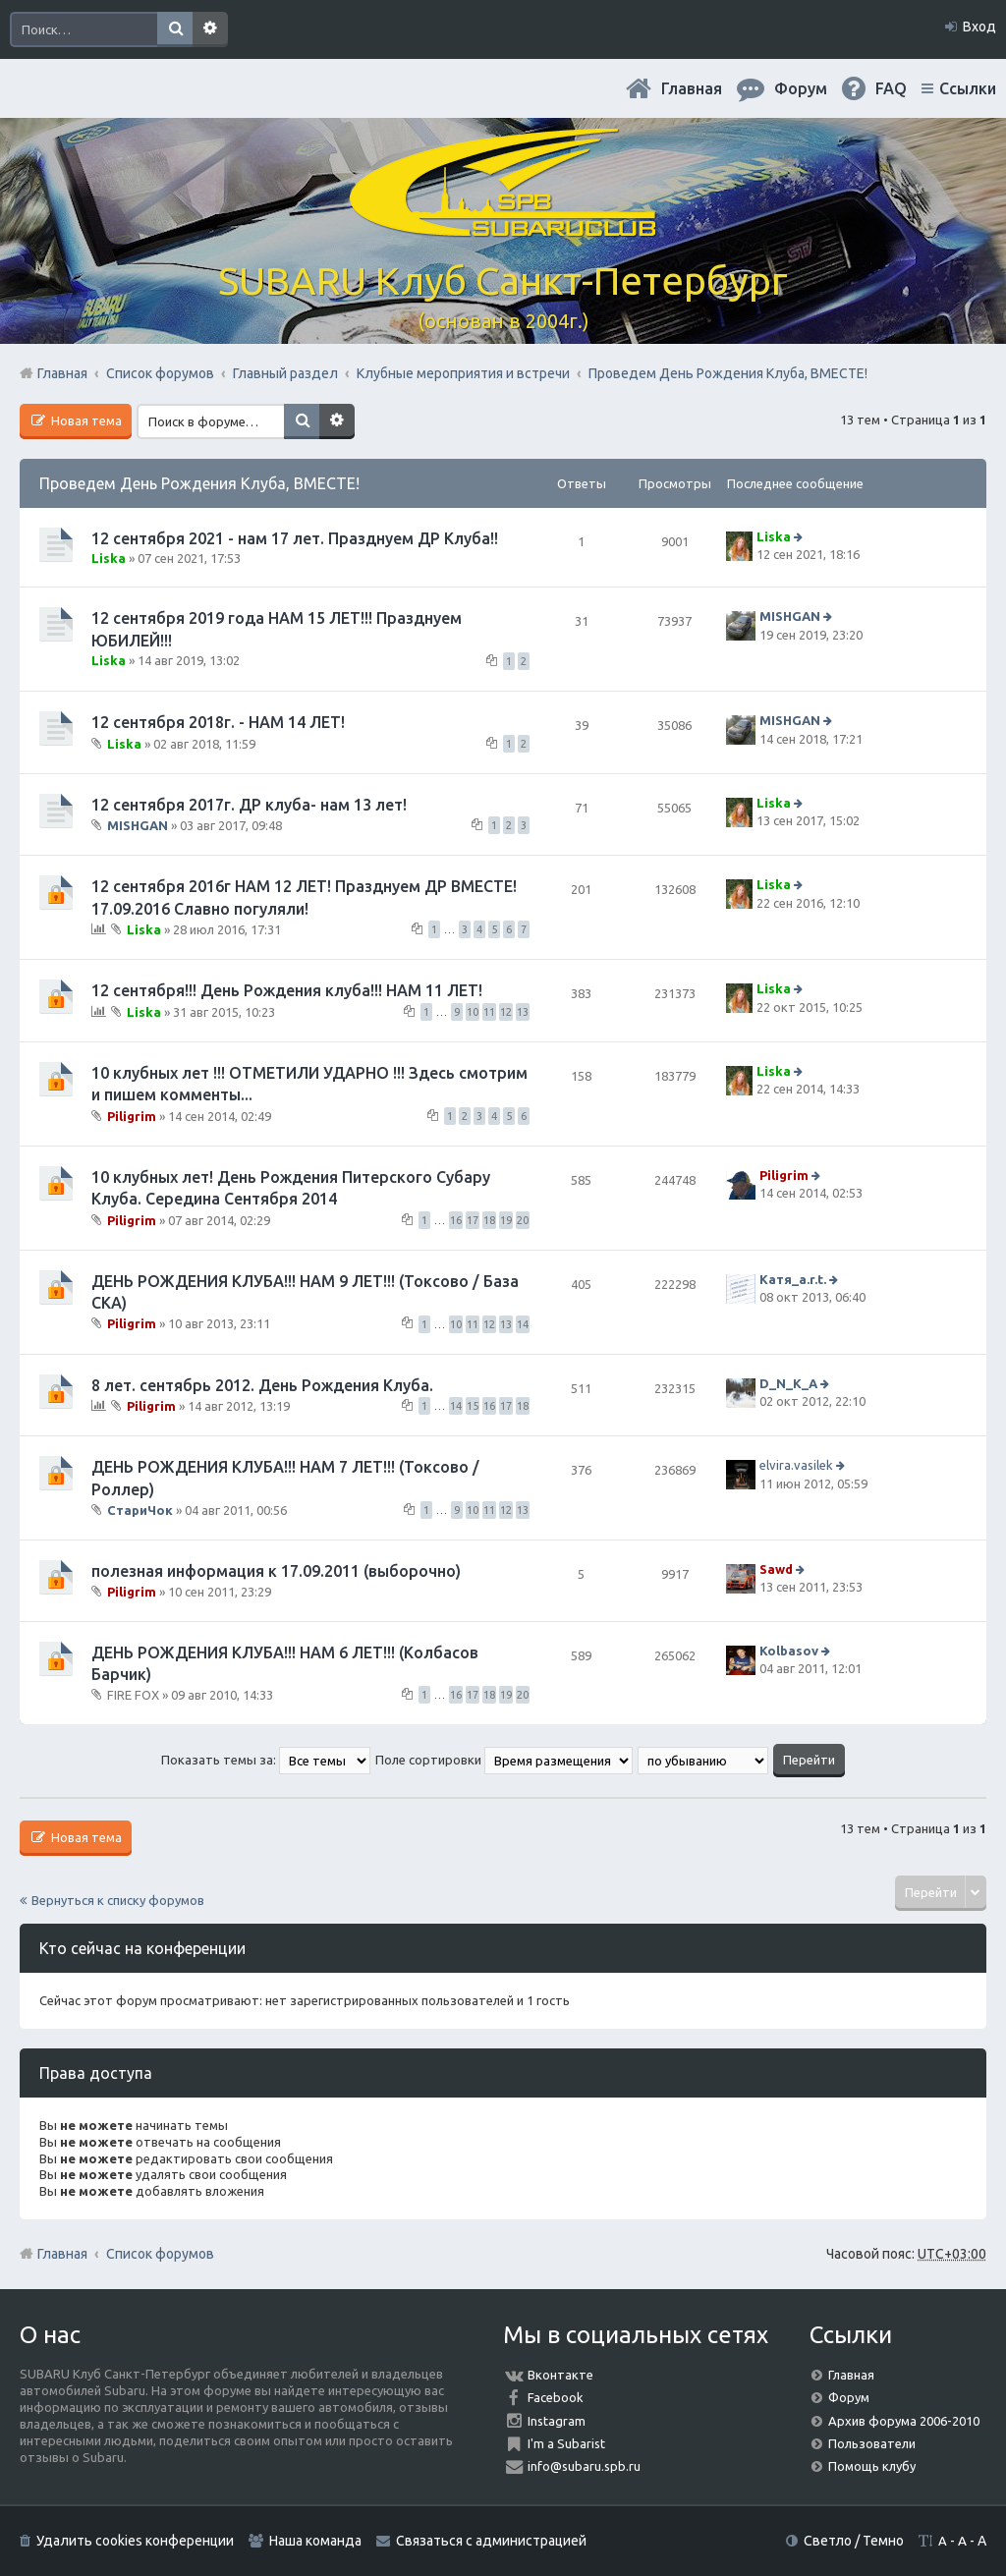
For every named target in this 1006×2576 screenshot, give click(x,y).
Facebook (556, 2397)
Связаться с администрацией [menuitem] (491, 2540)
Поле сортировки (504, 1759)
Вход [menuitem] (979, 26)
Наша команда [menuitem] (315, 2540)
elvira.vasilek (796, 1465)
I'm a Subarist (566, 2443)
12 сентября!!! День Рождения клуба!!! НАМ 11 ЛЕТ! (286, 990)
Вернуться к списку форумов (117, 1900)
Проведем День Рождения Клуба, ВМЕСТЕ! (199, 483)
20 (523, 1220)
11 (489, 1012)
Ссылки (967, 88)
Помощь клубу (872, 2466)
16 (456, 1220)
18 (489, 1220)
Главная (691, 88)
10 (472, 1012)
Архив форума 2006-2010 (903, 2421)
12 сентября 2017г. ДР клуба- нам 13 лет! (249, 804)
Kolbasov (788, 1650)
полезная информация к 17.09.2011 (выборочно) (276, 1571)
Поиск (175, 29)
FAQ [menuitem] (891, 88)
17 (472, 1220)
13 (523, 1012)
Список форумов (160, 2254)
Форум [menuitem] (800, 88)
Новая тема (85, 420)
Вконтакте (560, 2374)
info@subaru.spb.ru (584, 2466)
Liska (108, 558)
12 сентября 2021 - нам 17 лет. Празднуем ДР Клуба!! (294, 538)
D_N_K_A (788, 1383)
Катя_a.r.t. (792, 1279)
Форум (848, 2397)
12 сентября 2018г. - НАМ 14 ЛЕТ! (218, 722)
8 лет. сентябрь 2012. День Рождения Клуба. (262, 1385)
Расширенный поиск (210, 29)
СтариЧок (140, 1510)
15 (472, 1406)
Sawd (776, 1569)
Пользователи (872, 2443)
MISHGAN (789, 617)
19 (506, 1220)
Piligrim (131, 1115)
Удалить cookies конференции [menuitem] (135, 2540)
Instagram (557, 2421)
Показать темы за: (265, 1759)
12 (506, 1012)
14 (523, 1324)
